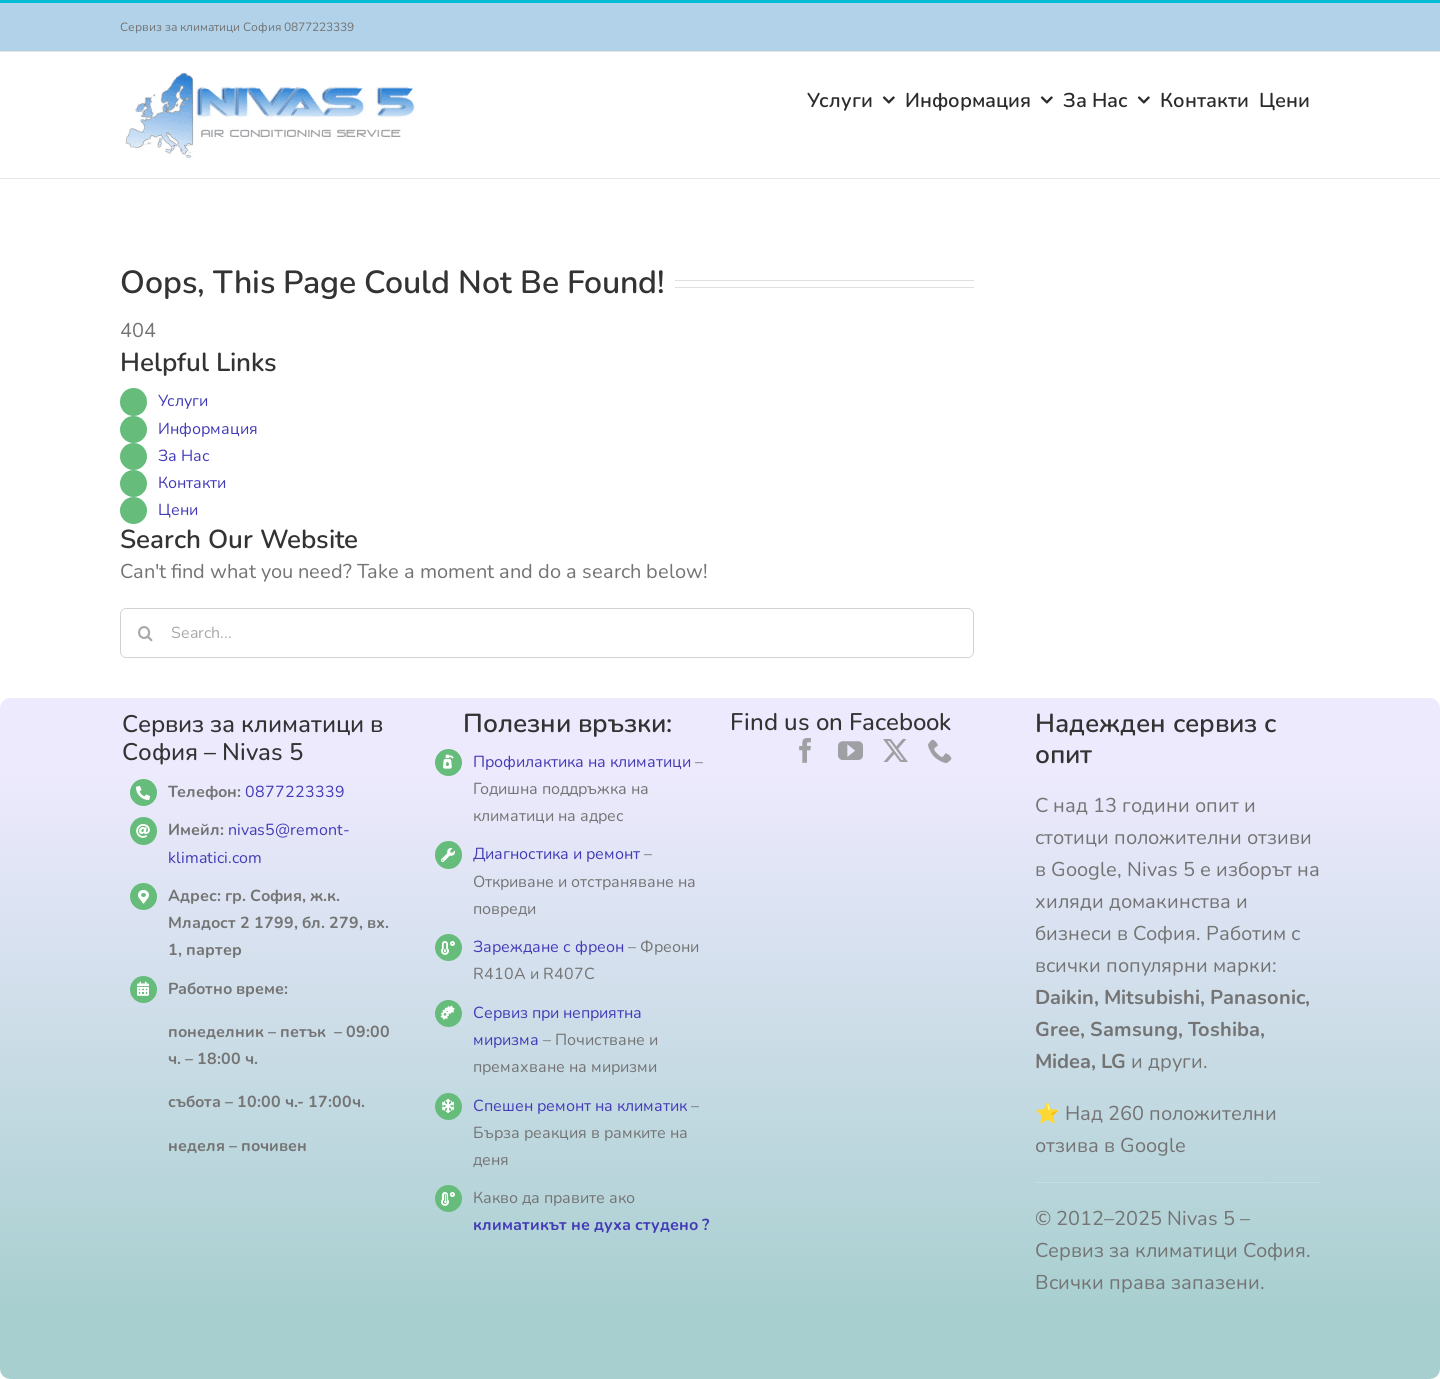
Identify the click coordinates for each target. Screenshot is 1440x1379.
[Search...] (547, 633)
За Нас (184, 456)
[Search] (145, 633)
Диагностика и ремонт (558, 854)
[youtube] (850, 750)
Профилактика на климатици (582, 762)
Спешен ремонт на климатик (580, 1106)
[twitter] (895, 750)
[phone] (940, 750)
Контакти (192, 483)
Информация (208, 429)
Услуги (183, 401)
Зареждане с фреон (548, 947)
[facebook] (805, 750)
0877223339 (295, 792)
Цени (178, 510)
